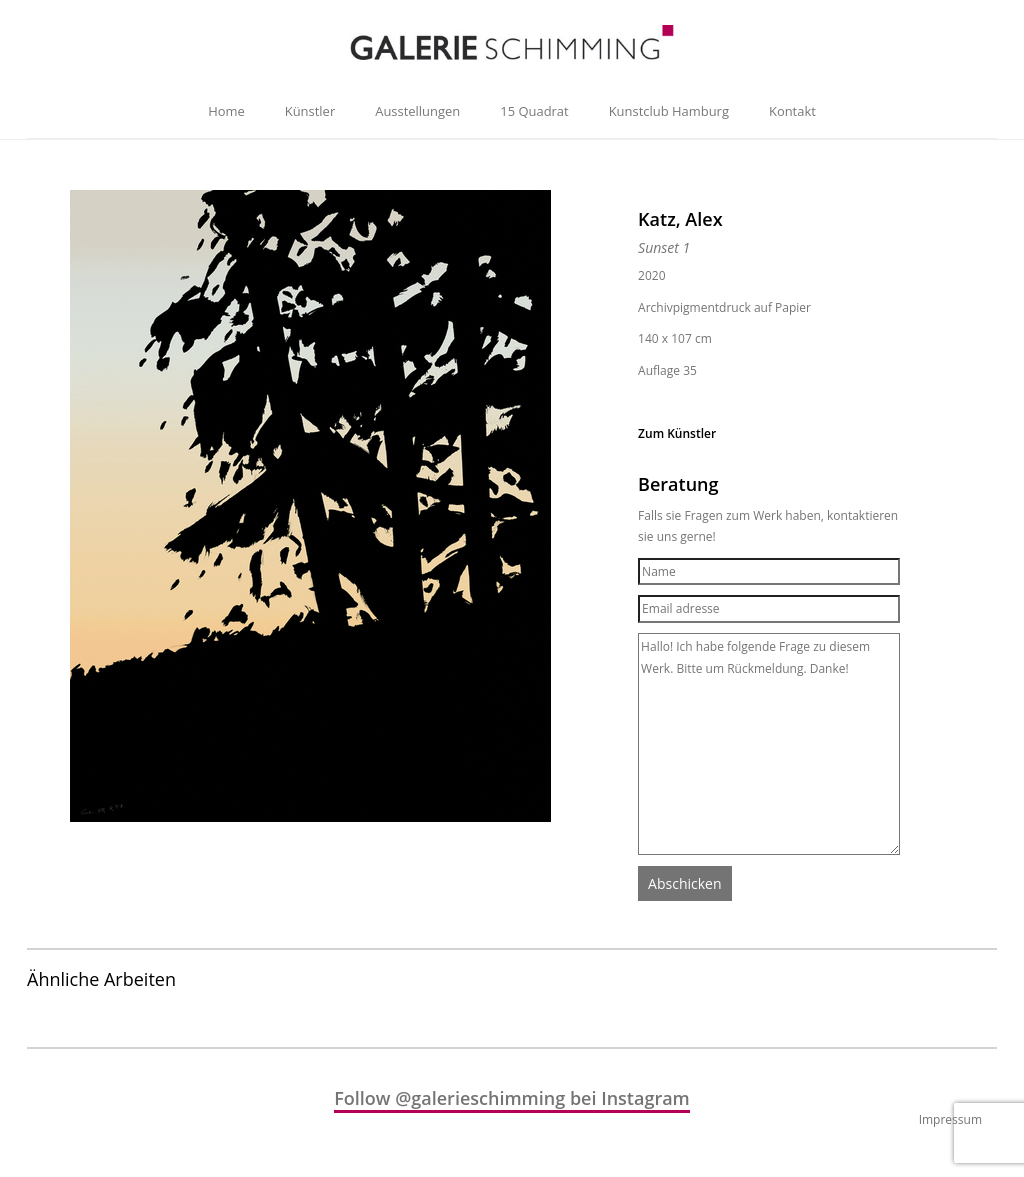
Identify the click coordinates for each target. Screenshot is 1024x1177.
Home (226, 111)
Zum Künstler (677, 433)
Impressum (950, 1119)
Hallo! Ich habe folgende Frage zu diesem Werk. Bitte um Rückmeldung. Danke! (769, 744)
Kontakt (792, 111)
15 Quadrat (534, 111)
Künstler (310, 111)
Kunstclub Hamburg (669, 111)
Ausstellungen (417, 111)
